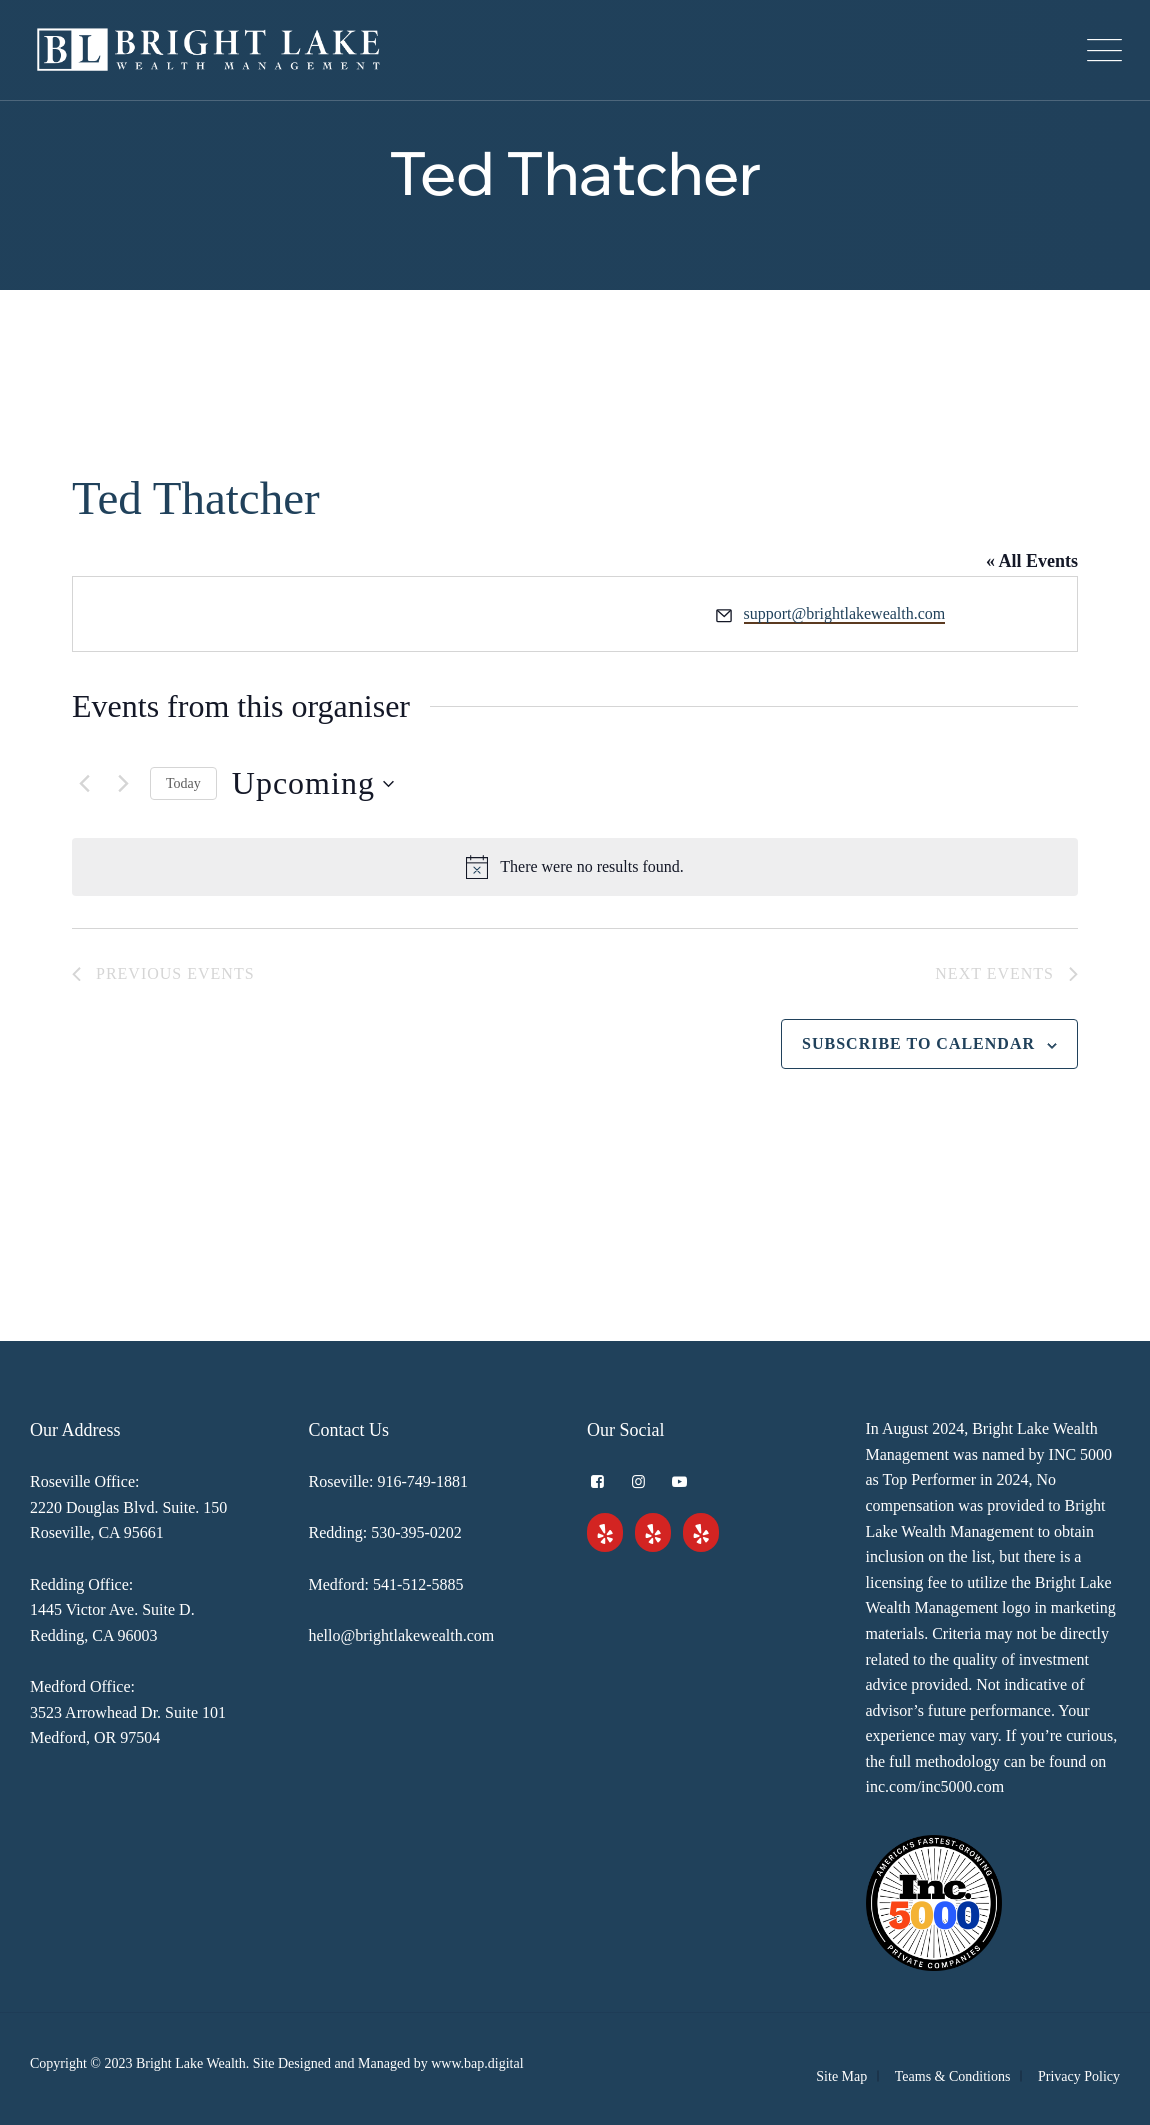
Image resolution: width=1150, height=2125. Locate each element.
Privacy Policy (1079, 2076)
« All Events (1032, 561)
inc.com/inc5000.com (935, 1786)
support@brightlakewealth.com (845, 613)
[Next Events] (123, 784)
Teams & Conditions (953, 2076)
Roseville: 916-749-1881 (389, 1481)
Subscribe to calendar (918, 1043)
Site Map (841, 2076)
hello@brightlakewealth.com (402, 1635)
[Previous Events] (84, 784)
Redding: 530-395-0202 (385, 1532)
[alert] (575, 867)
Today (183, 783)
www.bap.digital (477, 2063)
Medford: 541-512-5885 (386, 1584)
